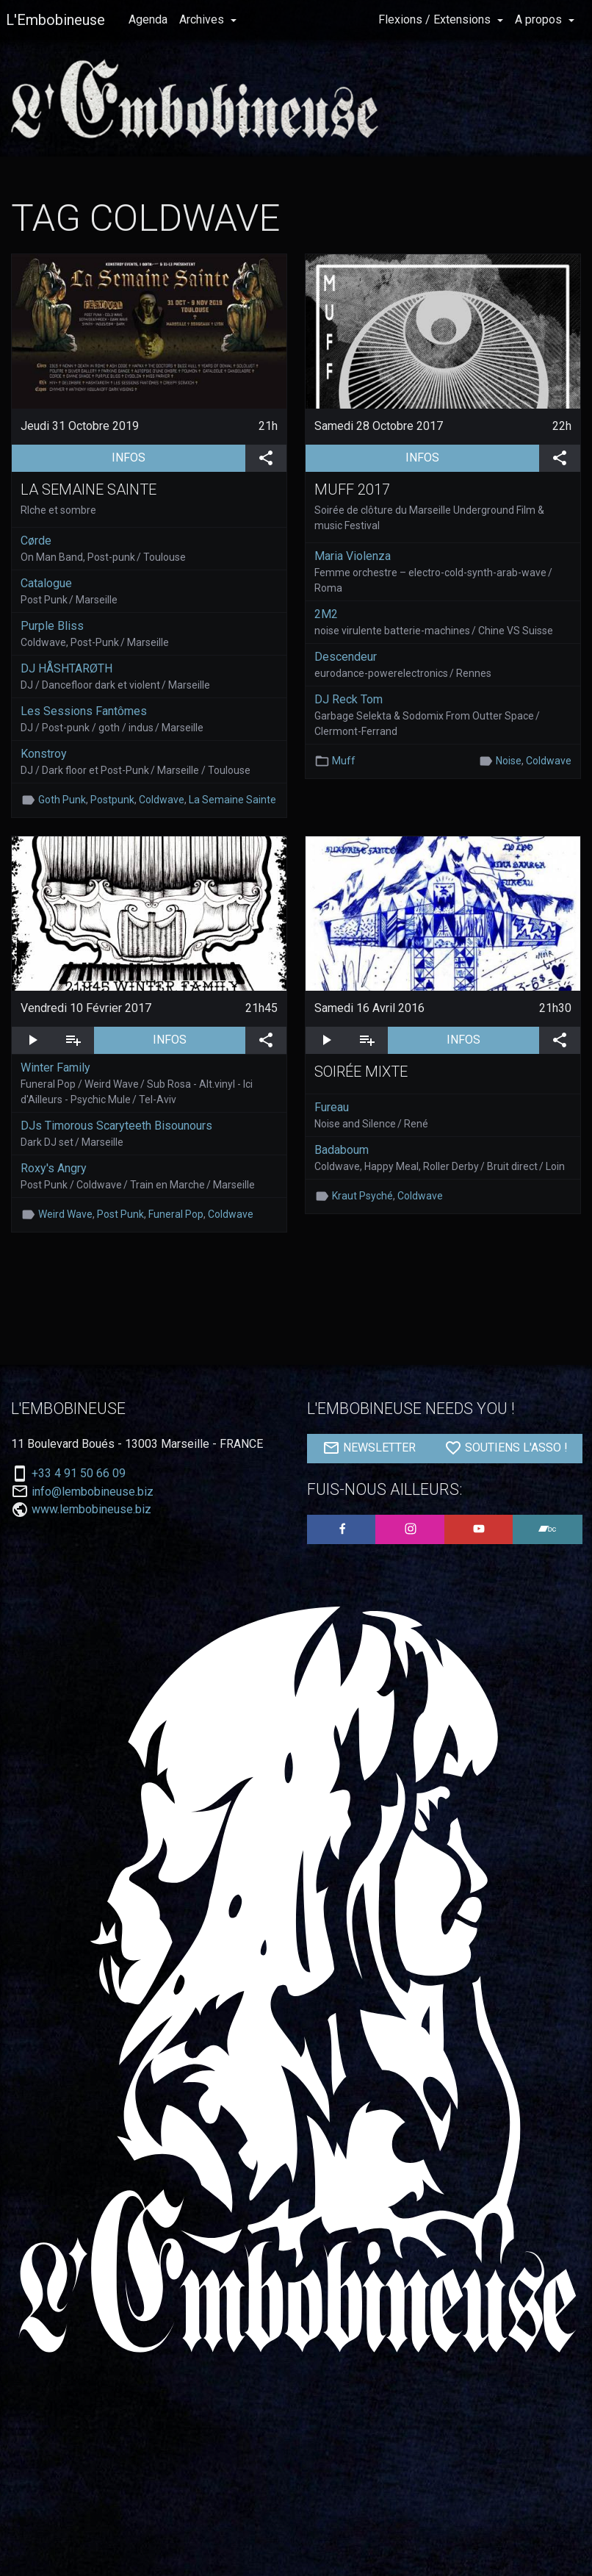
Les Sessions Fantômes (84, 711)
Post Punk (120, 1214)
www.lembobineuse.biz (91, 1509)
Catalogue (46, 583)
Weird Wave (65, 1214)
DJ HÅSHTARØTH (66, 668)
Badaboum (341, 1150)
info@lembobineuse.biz (93, 1492)
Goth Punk (62, 800)
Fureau (331, 1107)
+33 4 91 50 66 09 (79, 1473)
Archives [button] (203, 19)
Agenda (148, 19)
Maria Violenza (352, 556)
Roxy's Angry (54, 1168)
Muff (343, 761)
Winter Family (55, 1067)
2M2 (326, 614)
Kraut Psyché (362, 1196)
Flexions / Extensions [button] (436, 19)
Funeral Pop (175, 1214)
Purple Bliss (52, 626)
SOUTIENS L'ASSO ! (506, 1448)
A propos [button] (540, 19)
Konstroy (44, 754)
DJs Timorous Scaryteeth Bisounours (116, 1126)
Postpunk (112, 800)
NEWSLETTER (369, 1448)
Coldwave (161, 800)
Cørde (36, 541)
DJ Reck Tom (348, 699)
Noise (508, 761)
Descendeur (345, 657)
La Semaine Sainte (232, 800)
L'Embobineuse (55, 20)
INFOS (178, 456)
